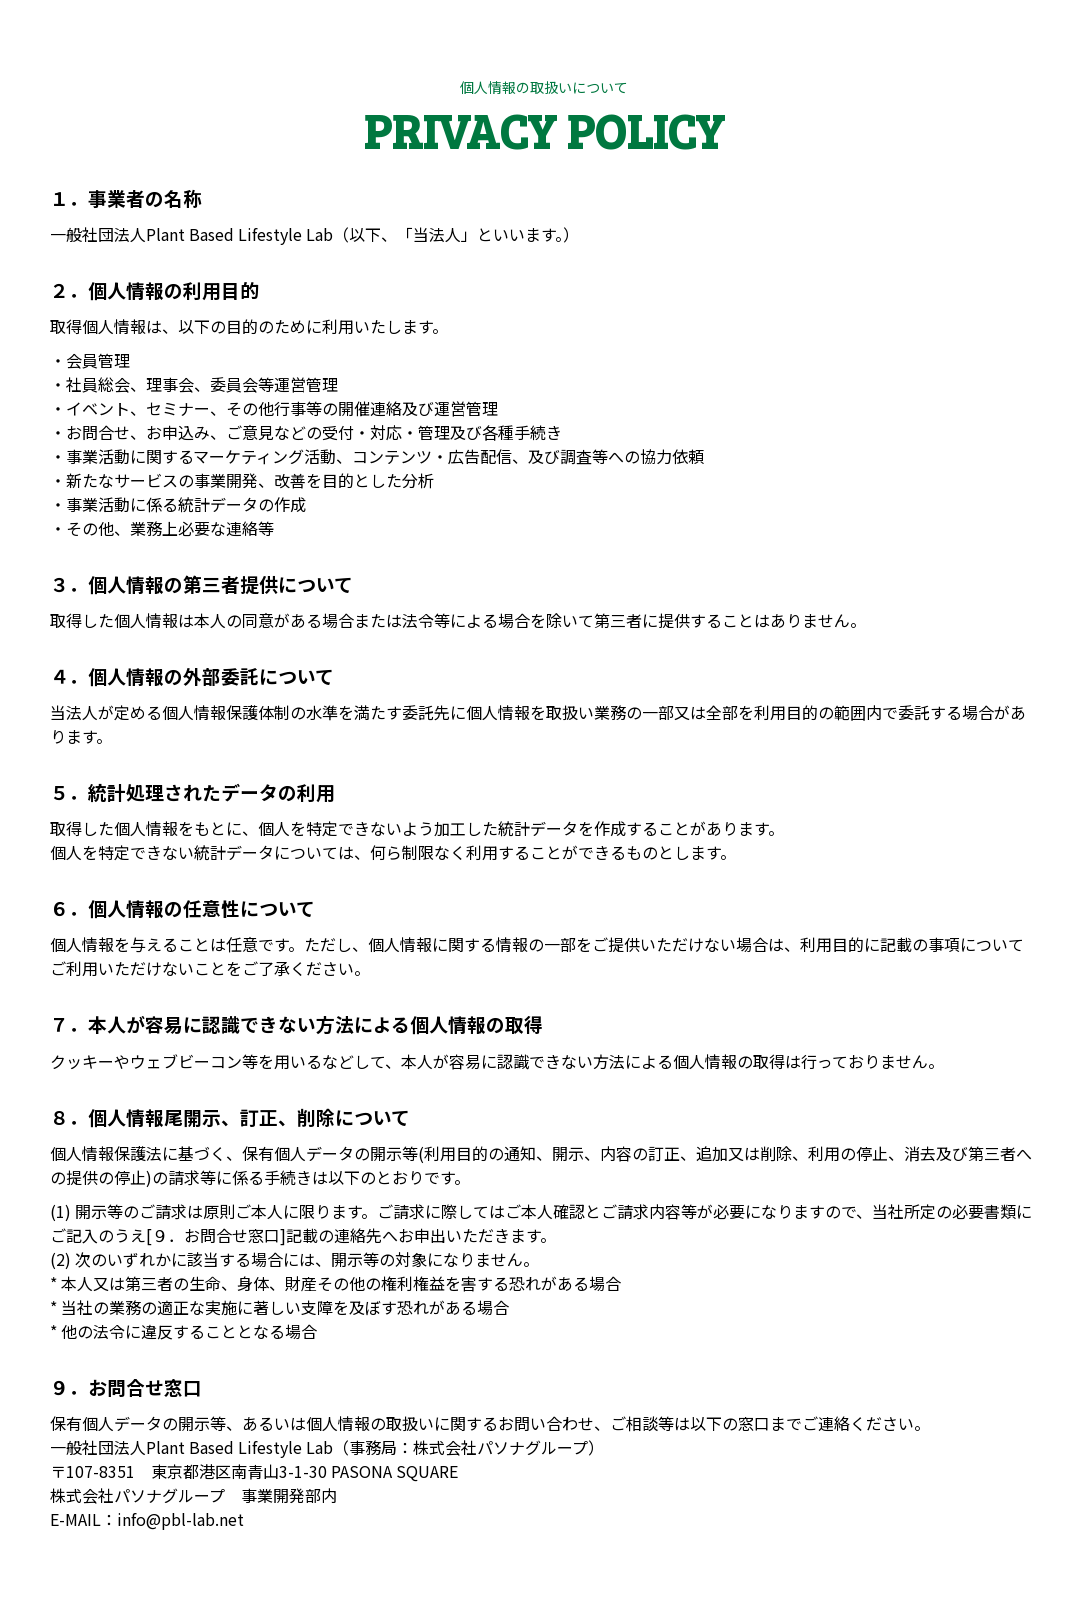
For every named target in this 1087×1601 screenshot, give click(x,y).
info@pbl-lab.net (180, 1519)
